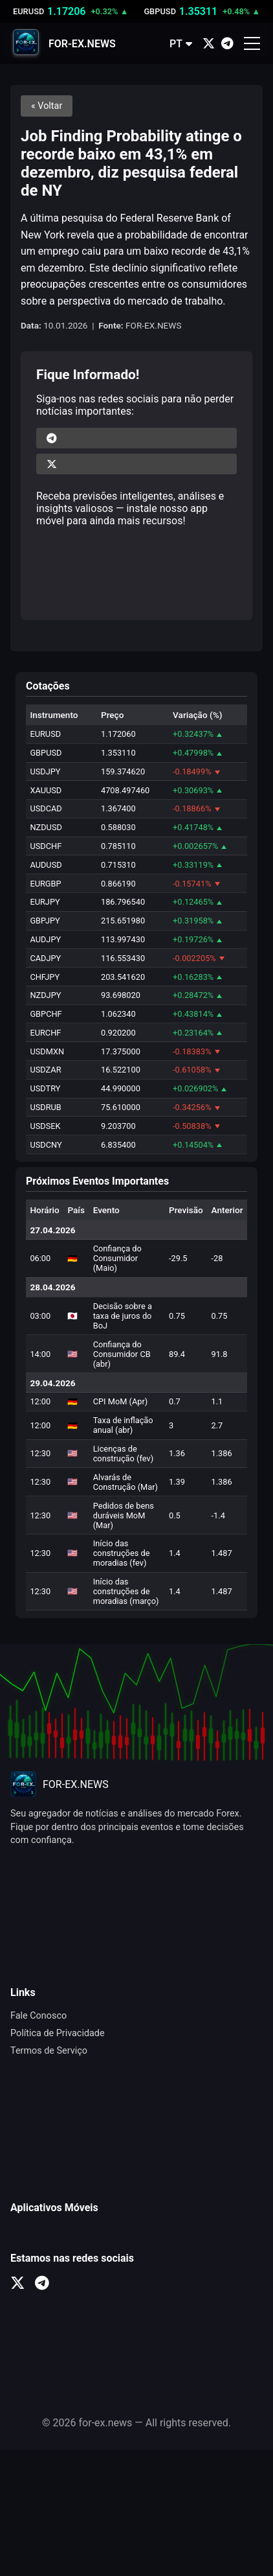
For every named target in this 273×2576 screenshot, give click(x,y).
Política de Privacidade (57, 2033)
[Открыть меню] (252, 43)
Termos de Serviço (48, 2050)
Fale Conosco (38, 2015)
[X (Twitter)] (208, 43)
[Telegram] (227, 43)
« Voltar (46, 105)
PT (180, 44)
